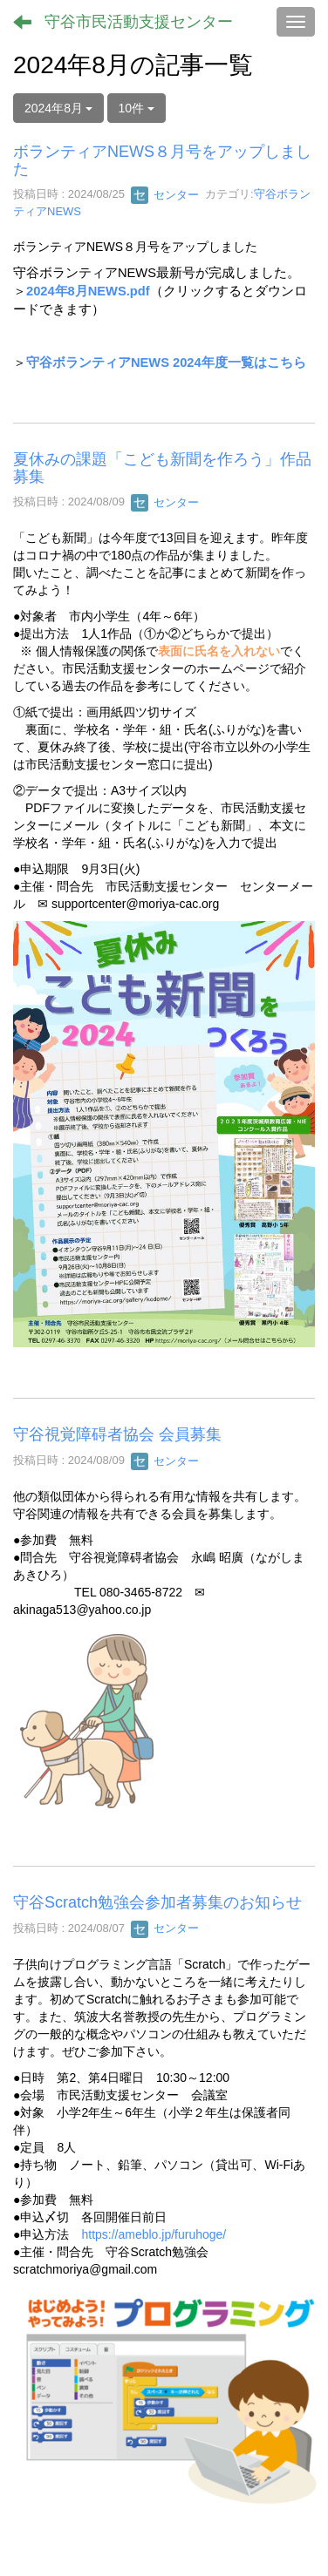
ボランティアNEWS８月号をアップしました (162, 160)
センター (165, 194)
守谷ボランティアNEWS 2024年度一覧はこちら (166, 362)
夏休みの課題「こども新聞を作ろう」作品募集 (162, 468)
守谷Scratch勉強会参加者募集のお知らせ (157, 1902)
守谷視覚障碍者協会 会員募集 (117, 1434)
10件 (136, 108)
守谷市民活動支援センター (138, 22)
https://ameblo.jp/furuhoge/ (153, 2234)
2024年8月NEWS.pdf (88, 291)
